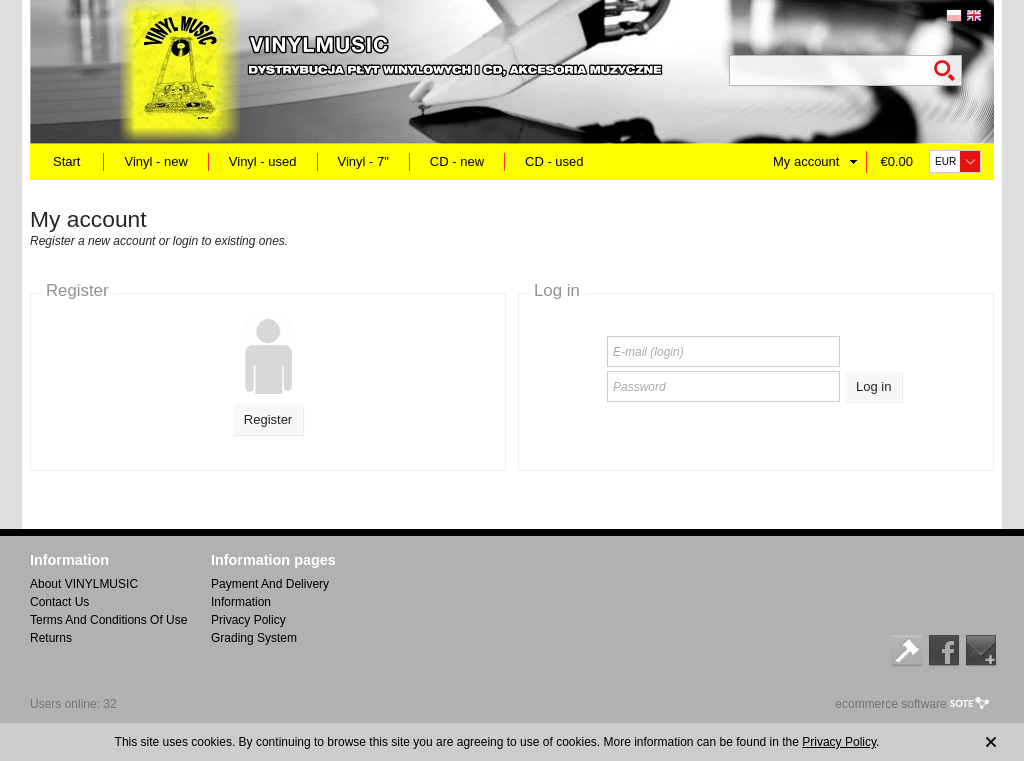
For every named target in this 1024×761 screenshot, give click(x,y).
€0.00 (896, 161)
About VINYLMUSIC (84, 584)
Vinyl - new (155, 161)
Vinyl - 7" (363, 161)
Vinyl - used (263, 161)
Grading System (254, 638)
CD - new (457, 161)
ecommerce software (890, 704)
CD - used (554, 161)
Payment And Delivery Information (270, 593)
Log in (873, 386)
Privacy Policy (248, 620)
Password (639, 387)
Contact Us (59, 602)
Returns (51, 638)
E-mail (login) (648, 352)
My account (806, 161)
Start (66, 161)
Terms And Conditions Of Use (108, 620)
